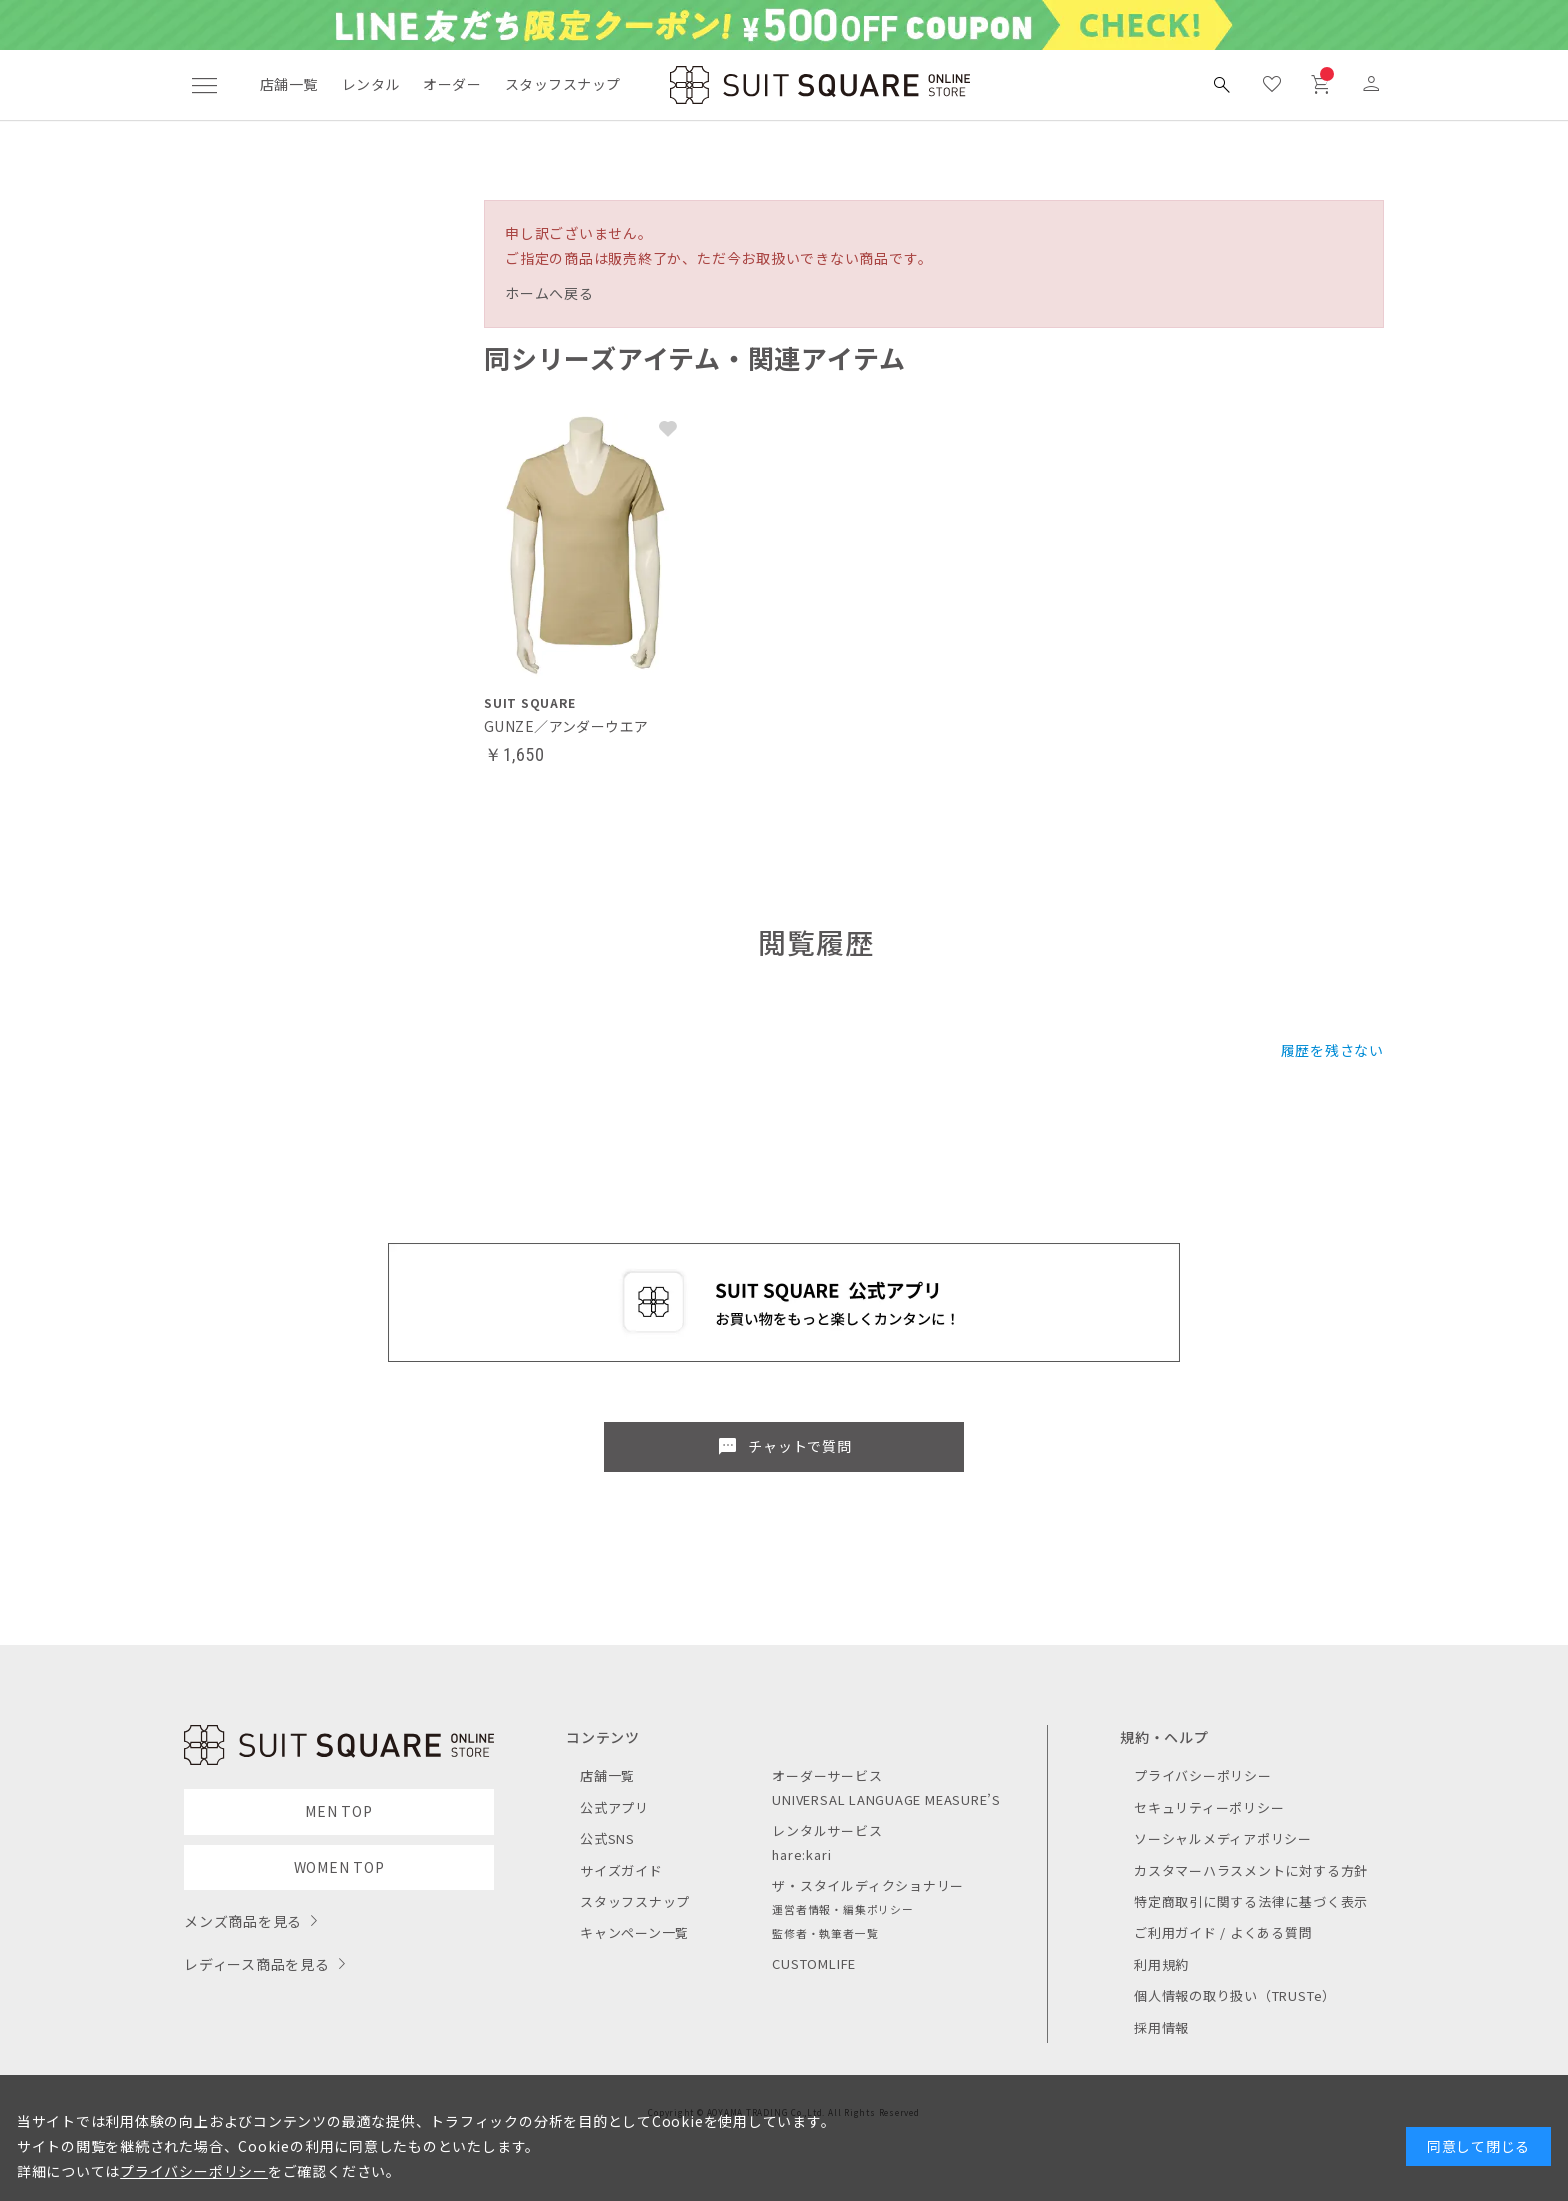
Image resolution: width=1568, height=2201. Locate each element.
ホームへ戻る (549, 293)
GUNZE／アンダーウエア (566, 726)
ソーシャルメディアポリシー (1223, 1838)
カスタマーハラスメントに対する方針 (1251, 1870)
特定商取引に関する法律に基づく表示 (1251, 1901)
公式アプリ (614, 1807)
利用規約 (1161, 1964)
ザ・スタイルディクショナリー (868, 1885)
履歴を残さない (1332, 1050)
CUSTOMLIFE (814, 1963)
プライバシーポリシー (1203, 1775)
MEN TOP (338, 1811)
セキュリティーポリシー (1209, 1807)
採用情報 (1161, 2027)
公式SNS (607, 1838)
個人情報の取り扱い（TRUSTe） (1235, 1995)
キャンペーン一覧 (634, 1932)
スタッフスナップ (562, 84)
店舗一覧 (289, 84)
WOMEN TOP (339, 1867)
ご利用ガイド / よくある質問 (1223, 1932)
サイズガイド (621, 1870)
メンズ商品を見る (243, 1921)
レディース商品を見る (257, 1964)
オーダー (452, 84)
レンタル (371, 84)
